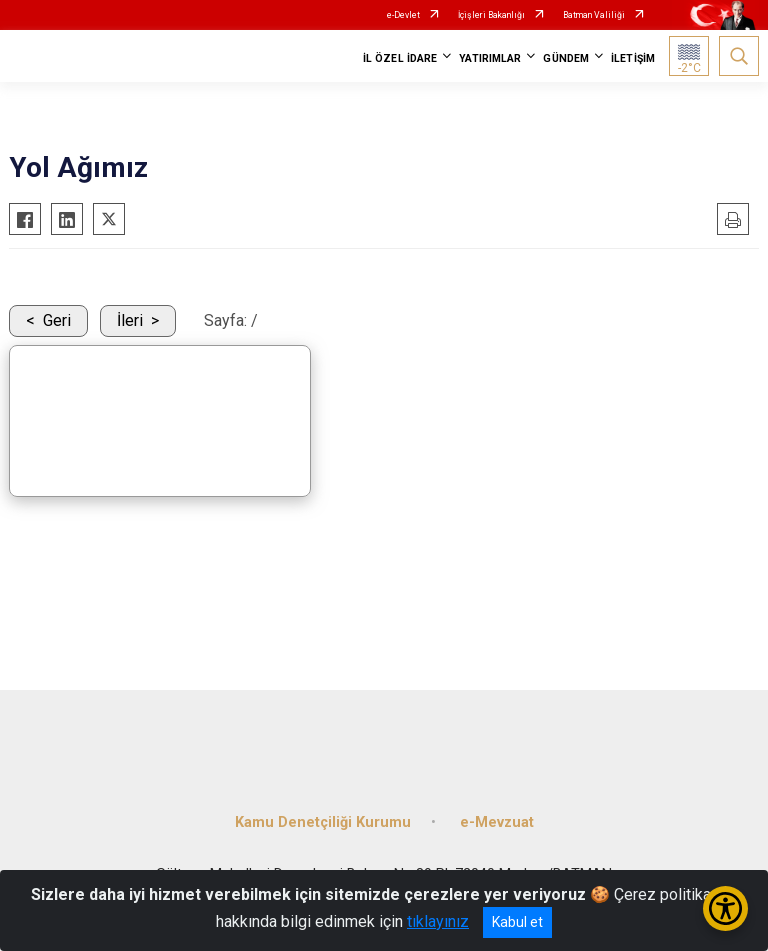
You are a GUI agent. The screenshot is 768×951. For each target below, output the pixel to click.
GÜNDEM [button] (566, 58)
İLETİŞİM (633, 58)
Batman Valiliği (594, 15)
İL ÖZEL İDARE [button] (400, 58)
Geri (57, 320)
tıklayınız (438, 921)
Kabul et (517, 922)
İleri (130, 320)
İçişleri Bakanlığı (491, 15)
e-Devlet (403, 15)
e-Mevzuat (497, 822)
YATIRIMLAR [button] (490, 58)
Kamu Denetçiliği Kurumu (323, 822)
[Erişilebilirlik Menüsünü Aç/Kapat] (725, 908)
